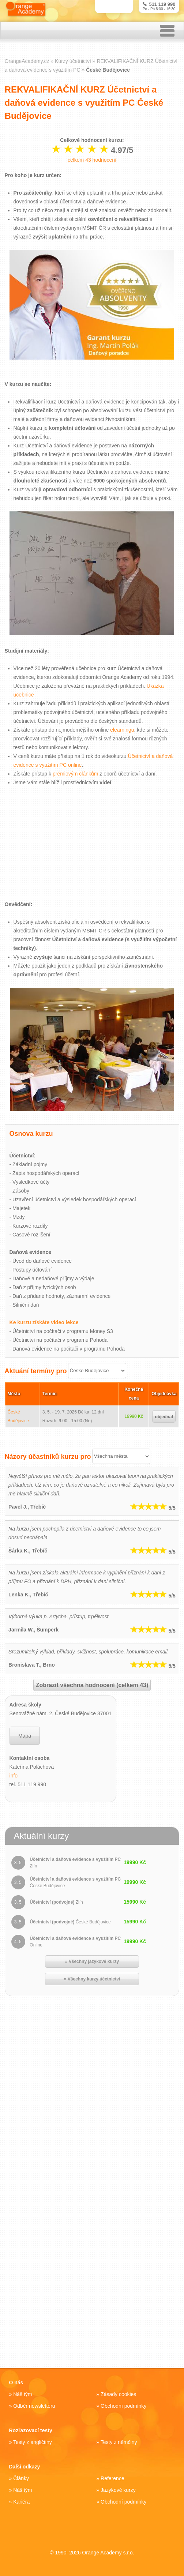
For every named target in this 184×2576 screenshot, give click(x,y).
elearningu (122, 730)
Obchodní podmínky (123, 2406)
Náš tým (22, 2394)
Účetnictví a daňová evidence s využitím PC (75, 1863)
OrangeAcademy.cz (27, 62)
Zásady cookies (118, 2394)
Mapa (24, 1736)
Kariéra (21, 2502)
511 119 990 (159, 4)
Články (21, 2478)
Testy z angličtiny (32, 2442)
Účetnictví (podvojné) (56, 1902)
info (14, 1776)
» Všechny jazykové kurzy (92, 1961)
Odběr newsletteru (34, 2406)
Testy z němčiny (119, 2442)
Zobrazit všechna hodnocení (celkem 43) (92, 1685)
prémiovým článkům (75, 774)
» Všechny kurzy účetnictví (92, 1979)
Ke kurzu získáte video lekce (44, 1323)
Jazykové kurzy (118, 2490)
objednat (164, 1417)
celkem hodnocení (92, 161)
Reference (112, 2478)
